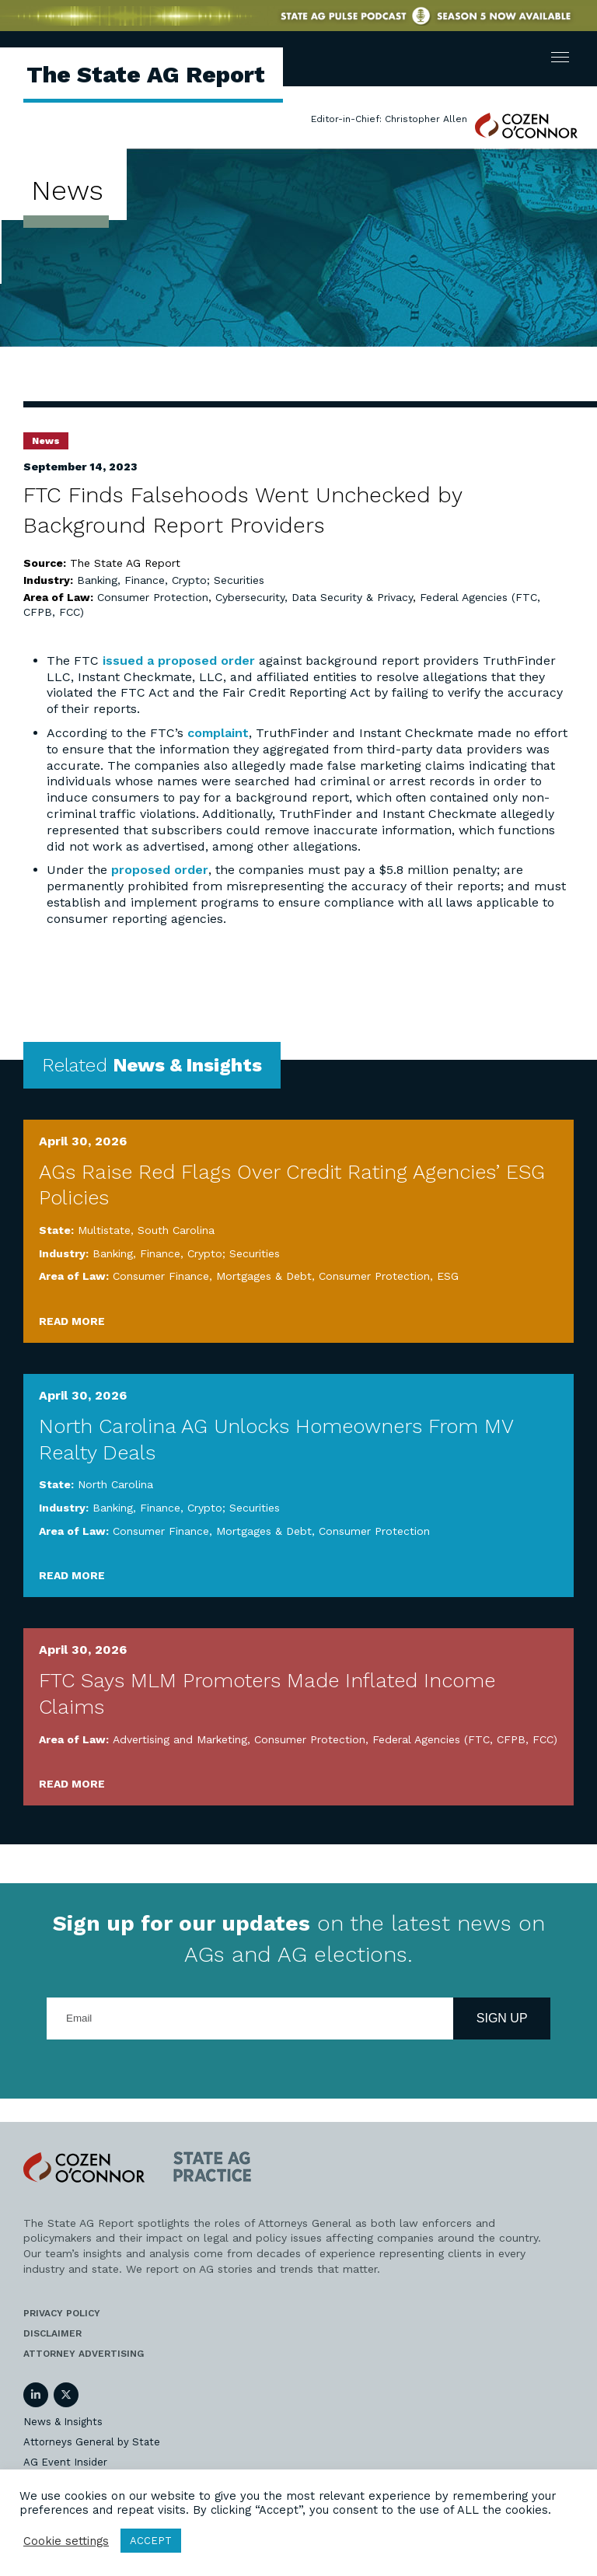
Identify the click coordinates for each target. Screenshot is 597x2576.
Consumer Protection (152, 597)
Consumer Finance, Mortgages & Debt (212, 1276)
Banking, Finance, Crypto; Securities (170, 580)
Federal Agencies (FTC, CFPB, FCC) (464, 1739)
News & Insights (63, 2421)
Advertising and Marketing (180, 1739)
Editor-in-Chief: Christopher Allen (389, 119)
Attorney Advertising (83, 2353)
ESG (448, 1276)
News (46, 440)
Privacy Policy (61, 2313)
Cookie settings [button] (66, 2541)
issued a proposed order (179, 660)
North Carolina (115, 1484)
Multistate (104, 1230)
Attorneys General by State (91, 2442)
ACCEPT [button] (151, 2540)
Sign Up (502, 2018)
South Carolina (176, 1230)
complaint (218, 732)
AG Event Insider (65, 2462)
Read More (72, 1321)
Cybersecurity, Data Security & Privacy (314, 597)
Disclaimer (52, 2333)
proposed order (159, 869)
